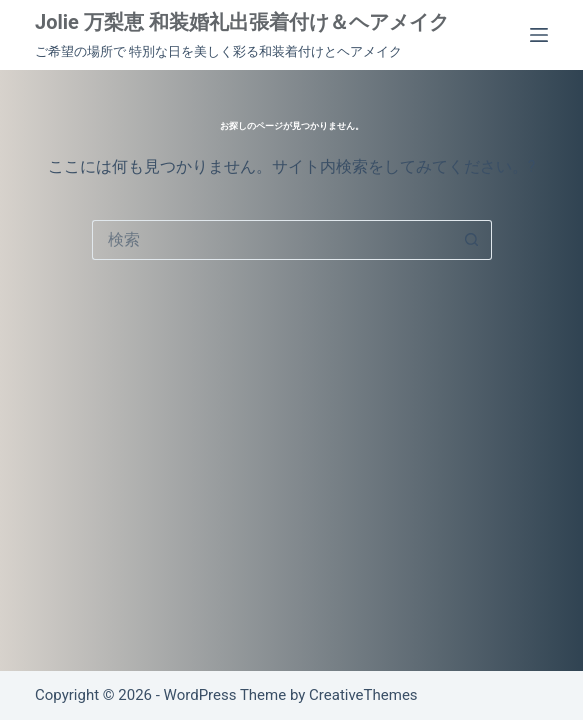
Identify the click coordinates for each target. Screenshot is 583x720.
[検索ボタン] (472, 240)
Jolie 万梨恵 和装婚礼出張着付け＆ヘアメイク (242, 22)
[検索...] (272, 240)
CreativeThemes (363, 695)
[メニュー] (539, 35)
